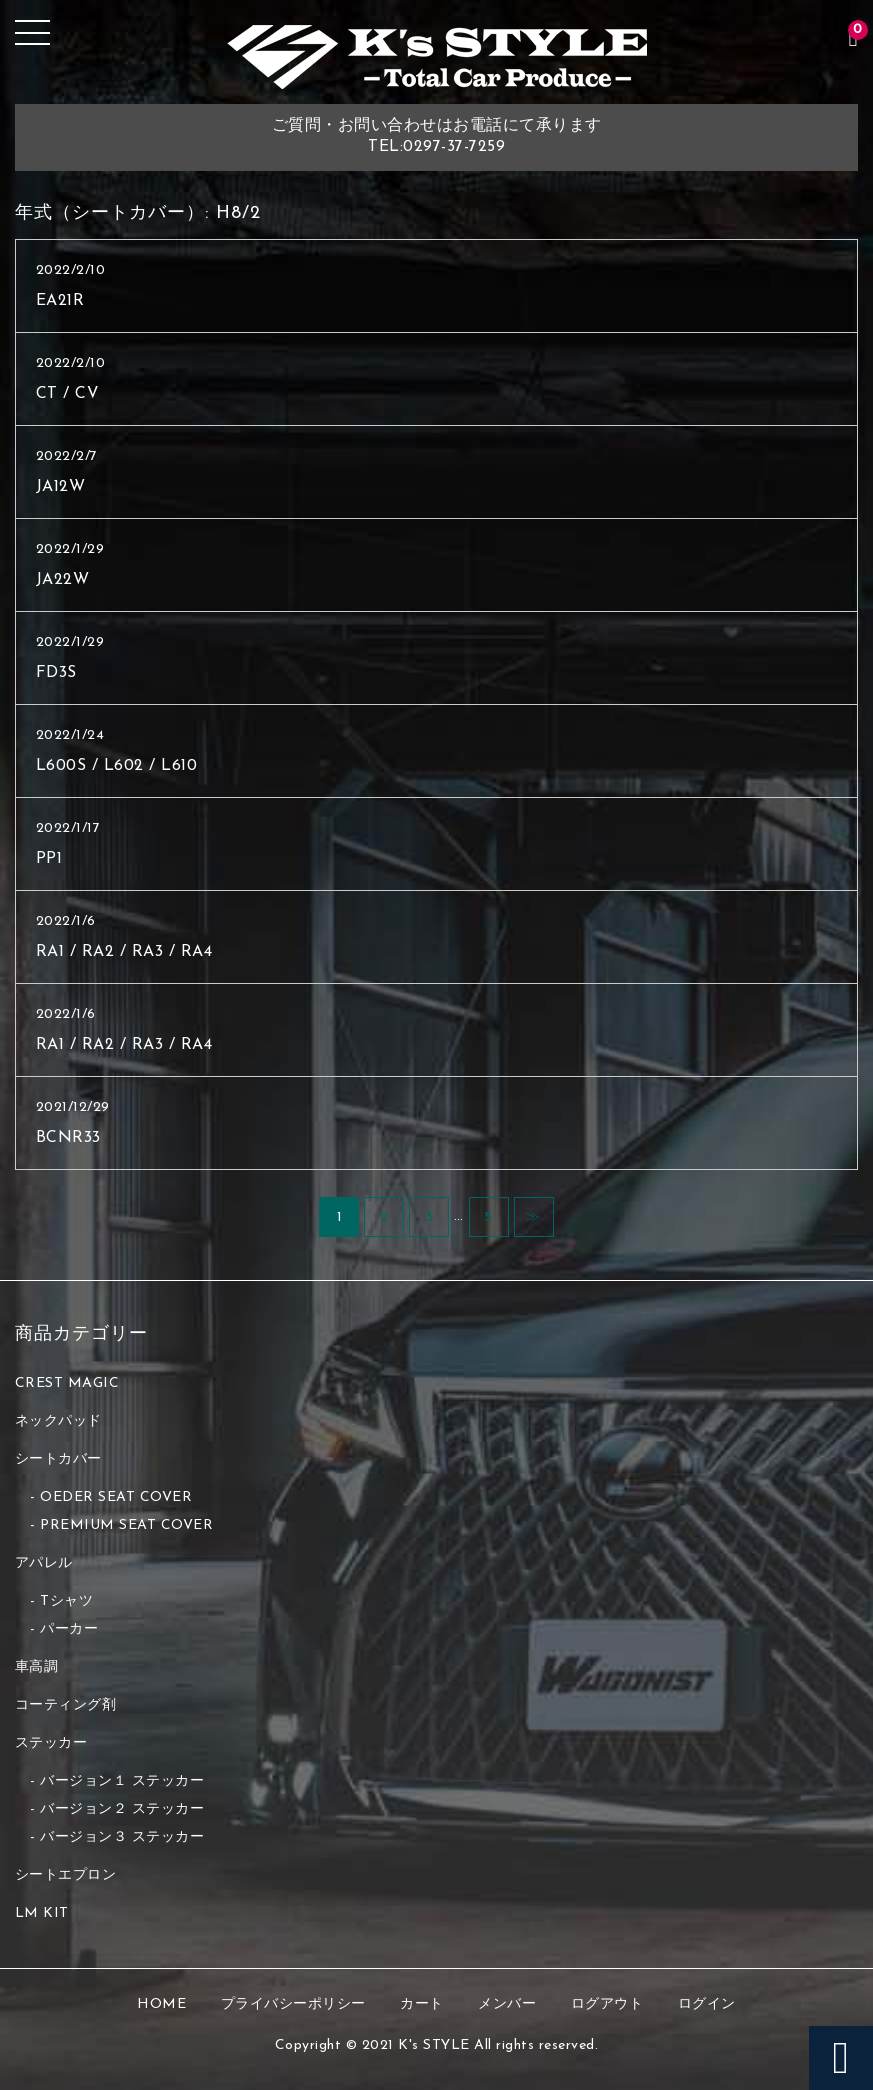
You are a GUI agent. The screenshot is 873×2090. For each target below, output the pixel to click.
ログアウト (607, 2004)
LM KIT (42, 1913)
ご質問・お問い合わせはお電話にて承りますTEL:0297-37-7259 (437, 136)
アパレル (44, 1563)
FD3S (56, 673)
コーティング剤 (66, 1705)
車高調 (37, 1667)
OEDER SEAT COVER (116, 1497)
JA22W (63, 580)
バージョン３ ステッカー (122, 1837)
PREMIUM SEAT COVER (126, 1525)
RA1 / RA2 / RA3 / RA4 (124, 952)
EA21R (60, 301)
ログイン (707, 2004)
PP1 (49, 859)
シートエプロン (66, 1875)
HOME (161, 2004)
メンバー (507, 2004)
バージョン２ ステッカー (122, 1809)
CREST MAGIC (67, 1383)
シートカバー (58, 1459)
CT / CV (68, 394)
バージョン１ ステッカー (122, 1781)
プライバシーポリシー (293, 2004)
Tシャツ (66, 1601)
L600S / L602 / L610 (117, 766)
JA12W (61, 487)
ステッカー (51, 1743)
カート (422, 2004)
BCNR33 (68, 1138)
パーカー (69, 1629)
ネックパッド (58, 1421)
